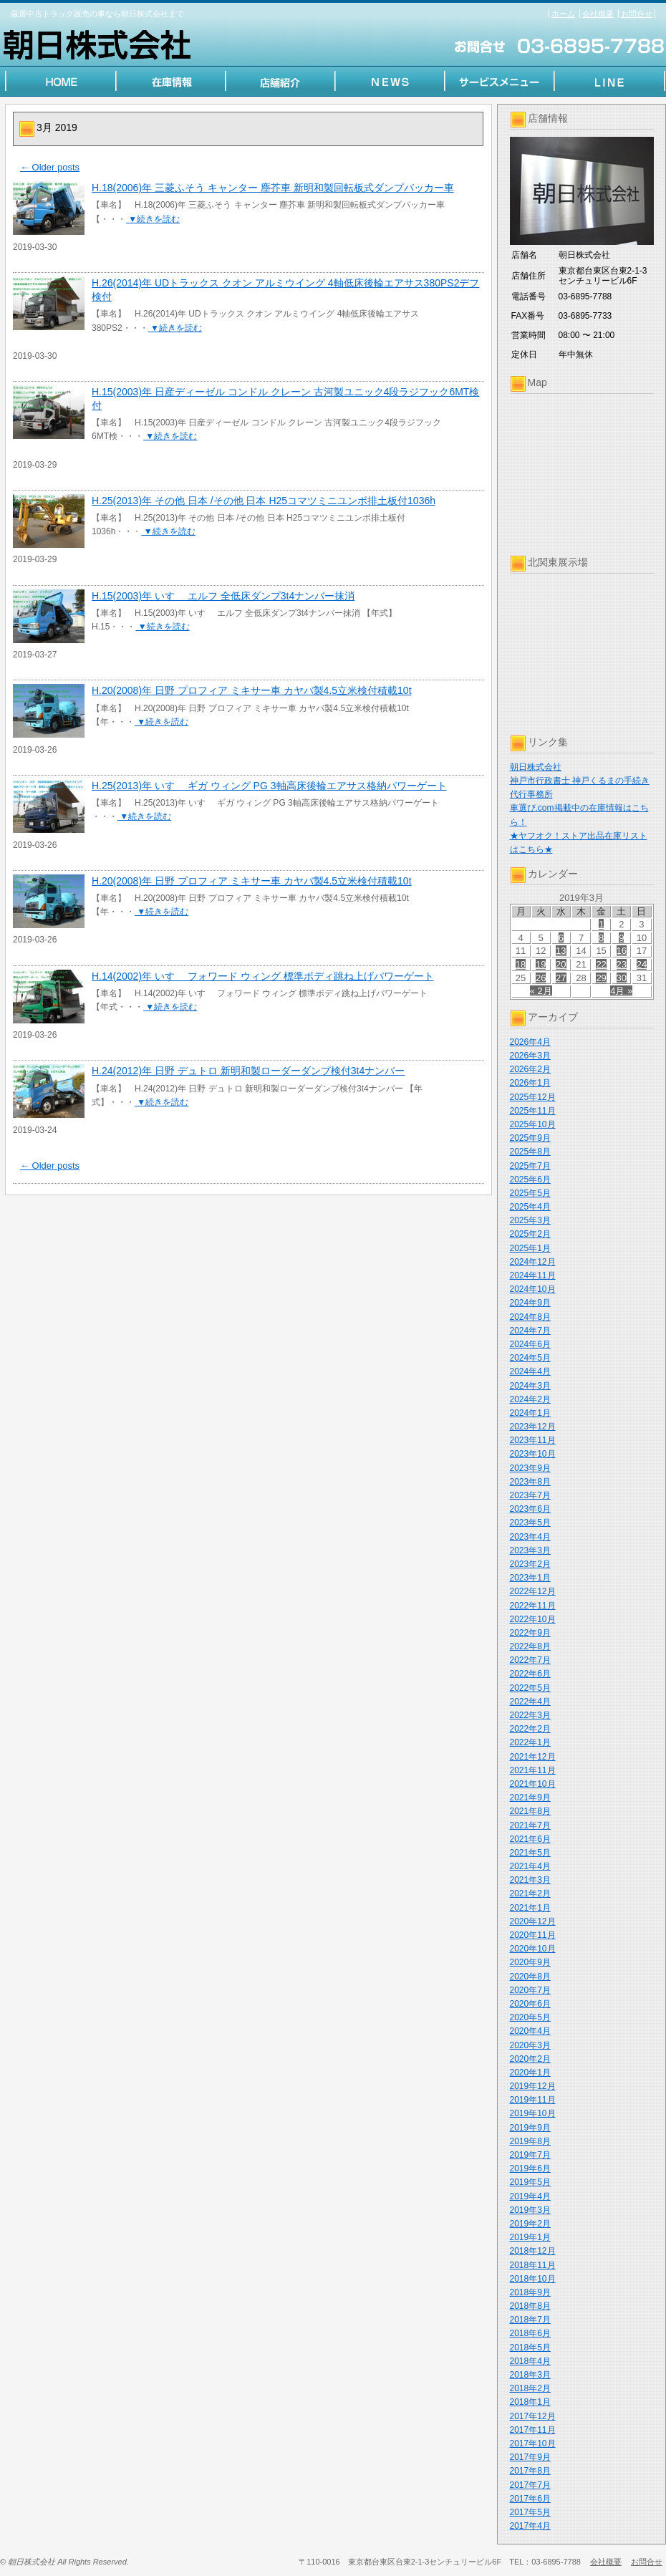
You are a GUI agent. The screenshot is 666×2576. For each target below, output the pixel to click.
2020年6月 (530, 2004)
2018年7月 (530, 2320)
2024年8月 (530, 1317)
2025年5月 (530, 1193)
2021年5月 (530, 1853)
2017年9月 (530, 2457)
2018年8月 (530, 2306)
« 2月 (541, 990)
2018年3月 (530, 2375)
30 (622, 978)
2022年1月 (530, 1742)
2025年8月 (530, 1152)
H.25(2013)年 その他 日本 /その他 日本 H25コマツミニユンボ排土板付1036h (263, 500)
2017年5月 (530, 2512)
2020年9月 (530, 1962)
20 (561, 964)
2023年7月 (530, 1495)
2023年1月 (530, 1578)
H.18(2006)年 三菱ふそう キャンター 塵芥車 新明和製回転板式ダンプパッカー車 (273, 187)
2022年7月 (530, 1660)
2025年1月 (530, 1248)
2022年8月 (530, 1646)
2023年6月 (530, 1509)
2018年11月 (533, 2265)
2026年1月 (530, 1083)
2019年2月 (530, 2224)
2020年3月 (530, 2045)
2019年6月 (530, 2168)
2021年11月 (533, 1770)
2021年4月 (530, 1866)
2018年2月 (530, 2388)
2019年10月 (533, 2113)
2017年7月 (530, 2485)
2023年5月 (530, 1523)
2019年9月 (530, 2128)
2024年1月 (530, 1413)
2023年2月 (530, 1564)
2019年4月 (530, 2196)
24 (642, 964)
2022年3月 (530, 1715)
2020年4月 (530, 2031)
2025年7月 (530, 1166)
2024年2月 (530, 1399)
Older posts (49, 167)
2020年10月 (533, 1949)
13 (561, 950)
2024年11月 (533, 1275)
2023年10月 (533, 1454)
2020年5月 (530, 2017)
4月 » (621, 990)
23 (622, 964)
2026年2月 (530, 1069)
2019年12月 (533, 2086)
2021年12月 (533, 1757)
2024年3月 (530, 1386)
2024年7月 (530, 1331)
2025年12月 (533, 1097)
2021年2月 (530, 1893)
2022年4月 (530, 1702)
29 (601, 978)
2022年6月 (530, 1674)
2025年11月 (533, 1111)
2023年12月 (533, 1427)
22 (601, 964)
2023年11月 (533, 1440)
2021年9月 (530, 1798)
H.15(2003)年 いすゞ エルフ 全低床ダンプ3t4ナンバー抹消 (223, 596)
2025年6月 (530, 1179)
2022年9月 (530, 1633)
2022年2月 (530, 1729)
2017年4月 (530, 2526)
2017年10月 (533, 2443)
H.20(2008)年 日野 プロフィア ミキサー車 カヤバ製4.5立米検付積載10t (252, 690)
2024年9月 (530, 1303)
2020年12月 (533, 1921)
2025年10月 (533, 1124)
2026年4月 (530, 1042)
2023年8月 (530, 1482)
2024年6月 (530, 1344)
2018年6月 (530, 2333)
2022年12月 (533, 1591)
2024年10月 (533, 1289)
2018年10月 (533, 2279)
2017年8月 (530, 2471)
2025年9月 (530, 1138)
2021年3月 (530, 1880)
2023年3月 (530, 1550)
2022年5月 (530, 1688)
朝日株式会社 (535, 767)
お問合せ (636, 13)
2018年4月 (530, 2361)
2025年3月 (530, 1220)
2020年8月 (530, 1977)
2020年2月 (530, 2059)
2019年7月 (530, 2155)
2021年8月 (530, 1811)
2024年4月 (530, 1371)
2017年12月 (533, 2416)
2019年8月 (530, 2141)
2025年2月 (530, 1234)
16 (622, 950)
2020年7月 (530, 1990)
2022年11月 (533, 1606)
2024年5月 (530, 1358)
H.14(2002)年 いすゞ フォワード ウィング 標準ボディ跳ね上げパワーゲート (263, 976)
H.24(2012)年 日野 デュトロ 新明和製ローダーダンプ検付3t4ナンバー (248, 1070)
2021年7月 (530, 1825)
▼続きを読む (153, 219)
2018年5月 (530, 2348)
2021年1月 (530, 1908)
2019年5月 (530, 2182)
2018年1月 (530, 2402)
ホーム (563, 13)
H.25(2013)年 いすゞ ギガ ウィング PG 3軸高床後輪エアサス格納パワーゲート (269, 785)
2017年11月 (533, 2430)
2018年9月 (530, 2292)
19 (541, 964)
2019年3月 (530, 2210)
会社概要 (598, 13)
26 (541, 978)
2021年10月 (533, 1784)
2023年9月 (530, 1468)
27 (561, 978)
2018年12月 (533, 2251)
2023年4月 (530, 1537)
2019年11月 (533, 2100)
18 (521, 964)
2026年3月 (530, 1056)
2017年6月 (530, 2499)
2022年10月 (533, 1619)
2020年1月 (530, 2073)
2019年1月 (530, 2237)
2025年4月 (530, 1207)
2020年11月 (533, 1935)
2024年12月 (533, 1262)
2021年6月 (530, 1839)
